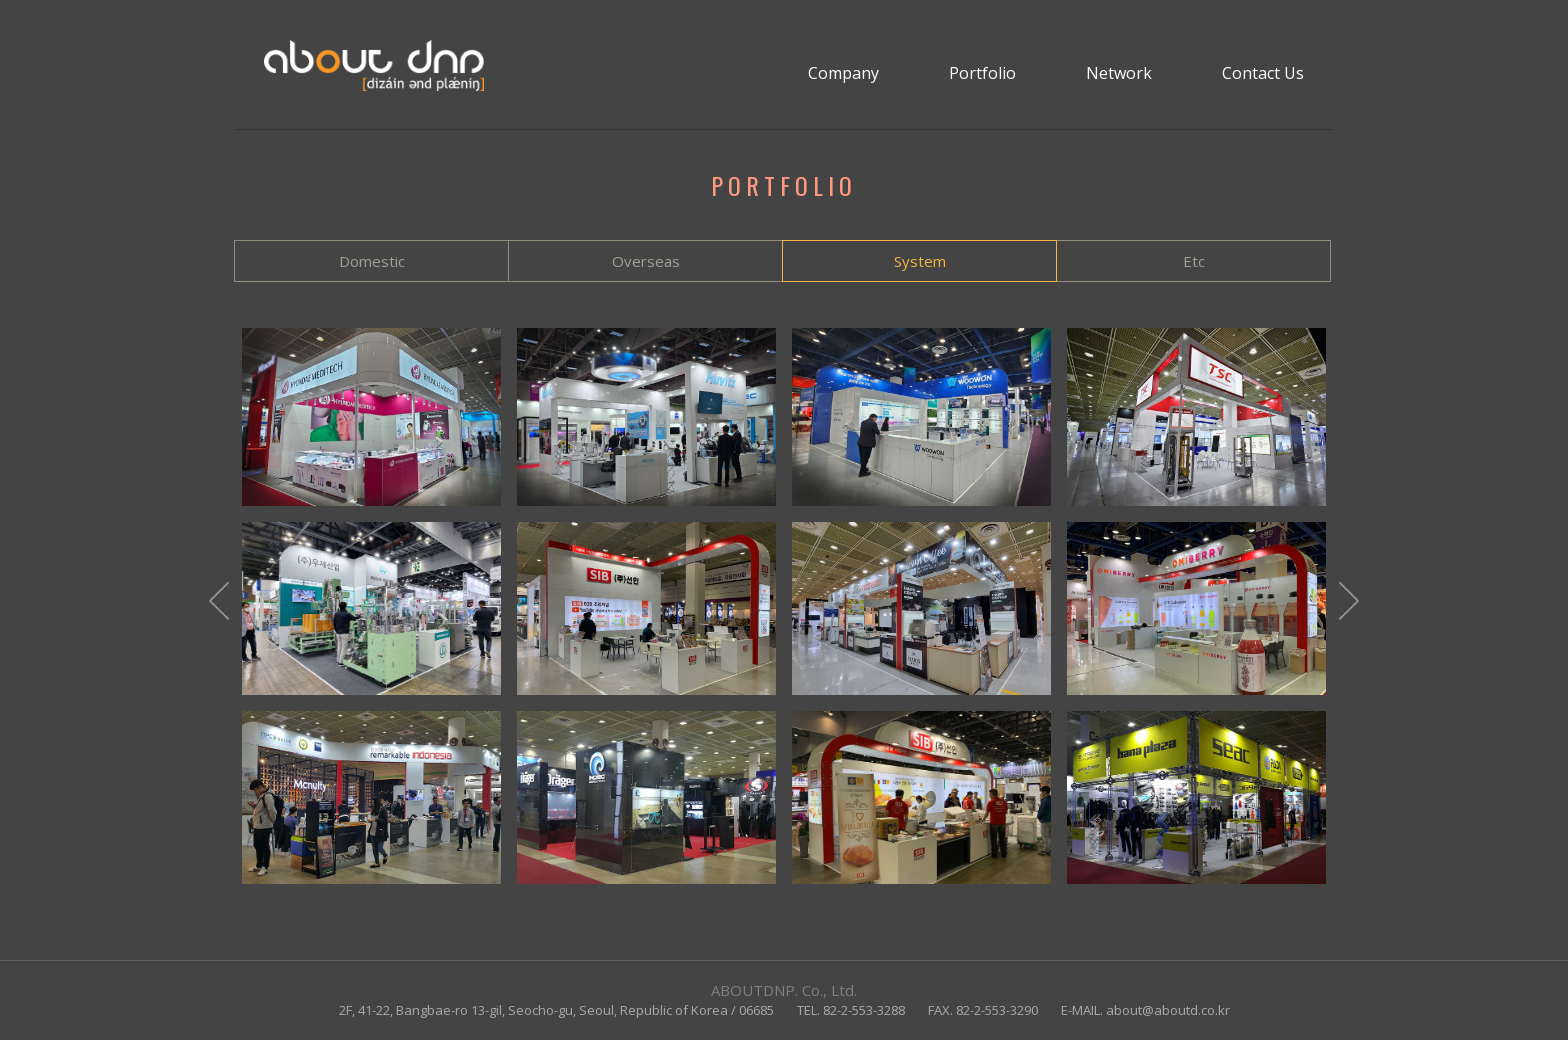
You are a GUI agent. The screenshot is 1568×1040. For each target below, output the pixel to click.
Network (1119, 73)
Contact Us (1263, 73)
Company (843, 73)
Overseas (646, 261)
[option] (784, 606)
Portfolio (982, 73)
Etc (1194, 261)
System (920, 261)
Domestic (372, 261)
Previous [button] (219, 605)
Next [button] (1349, 605)
